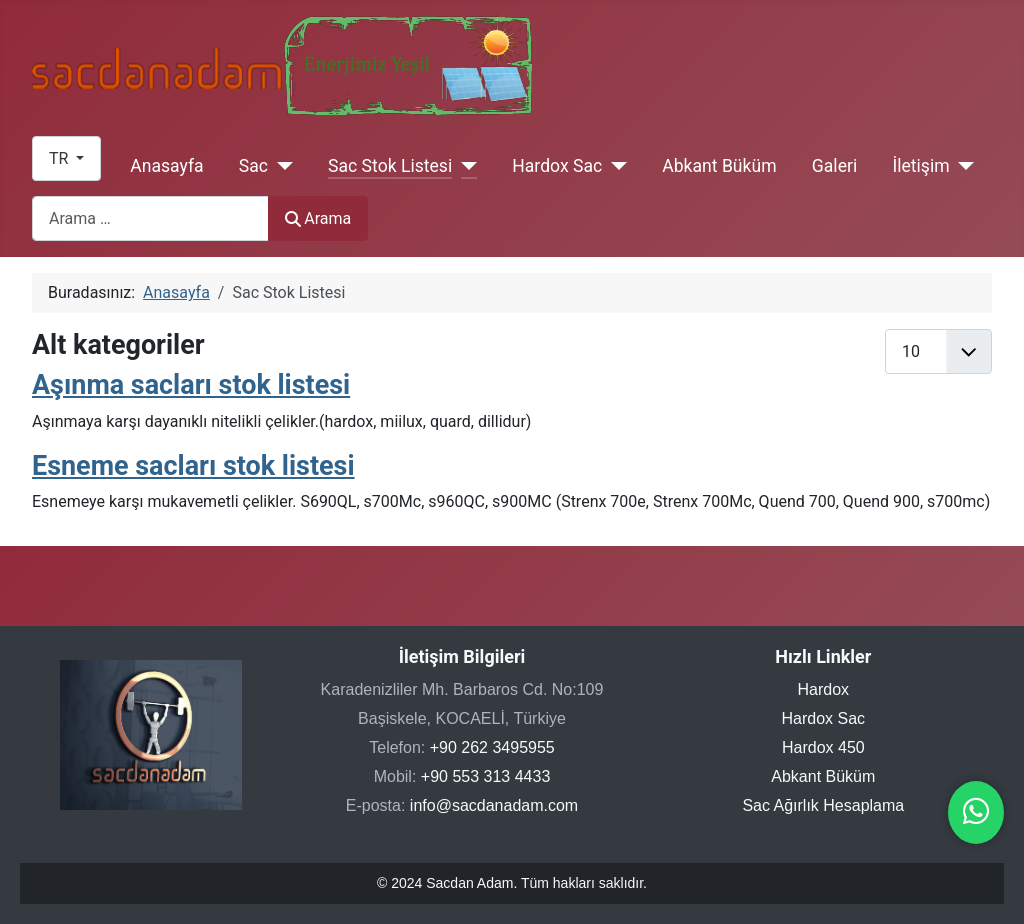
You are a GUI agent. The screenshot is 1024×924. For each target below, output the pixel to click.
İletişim (920, 166)
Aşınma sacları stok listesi (191, 385)
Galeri (834, 166)
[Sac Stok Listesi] (464, 166)
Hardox (824, 689)
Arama (318, 218)
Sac (253, 166)
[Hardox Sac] (614, 166)
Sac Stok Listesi (390, 166)
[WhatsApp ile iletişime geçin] (976, 816)
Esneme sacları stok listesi (193, 466)
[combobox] (150, 218)
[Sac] (280, 166)
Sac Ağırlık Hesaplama (823, 805)
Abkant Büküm (719, 166)
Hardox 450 (823, 747)
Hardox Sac (557, 166)
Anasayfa (166, 166)
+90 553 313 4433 (485, 776)
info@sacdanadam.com (494, 805)
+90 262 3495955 (492, 747)
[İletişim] (962, 166)
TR (60, 158)
